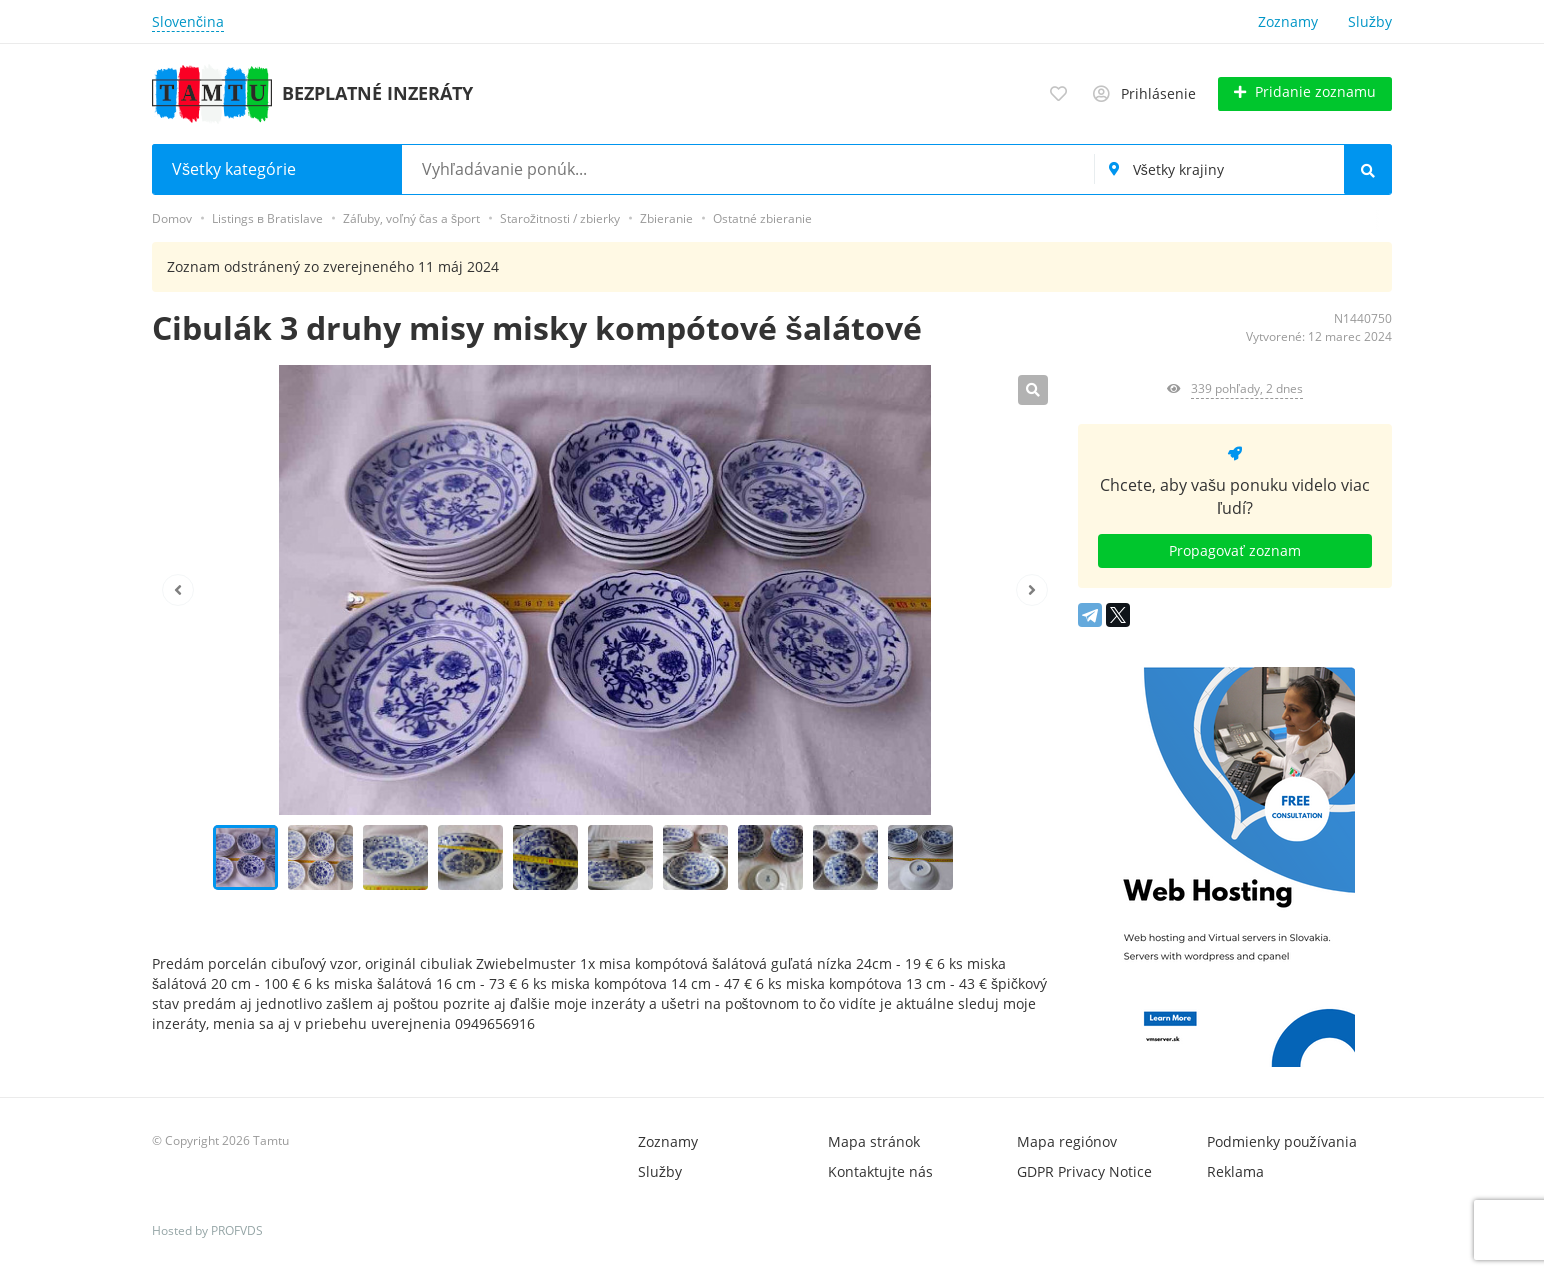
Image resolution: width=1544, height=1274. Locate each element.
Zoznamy (1288, 21)
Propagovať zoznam (1234, 550)
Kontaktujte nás (880, 1171)
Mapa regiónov (1067, 1141)
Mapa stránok (874, 1141)
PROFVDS (237, 1230)
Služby (1370, 21)
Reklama (1235, 1171)
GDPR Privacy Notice (1084, 1171)
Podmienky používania (1282, 1141)
